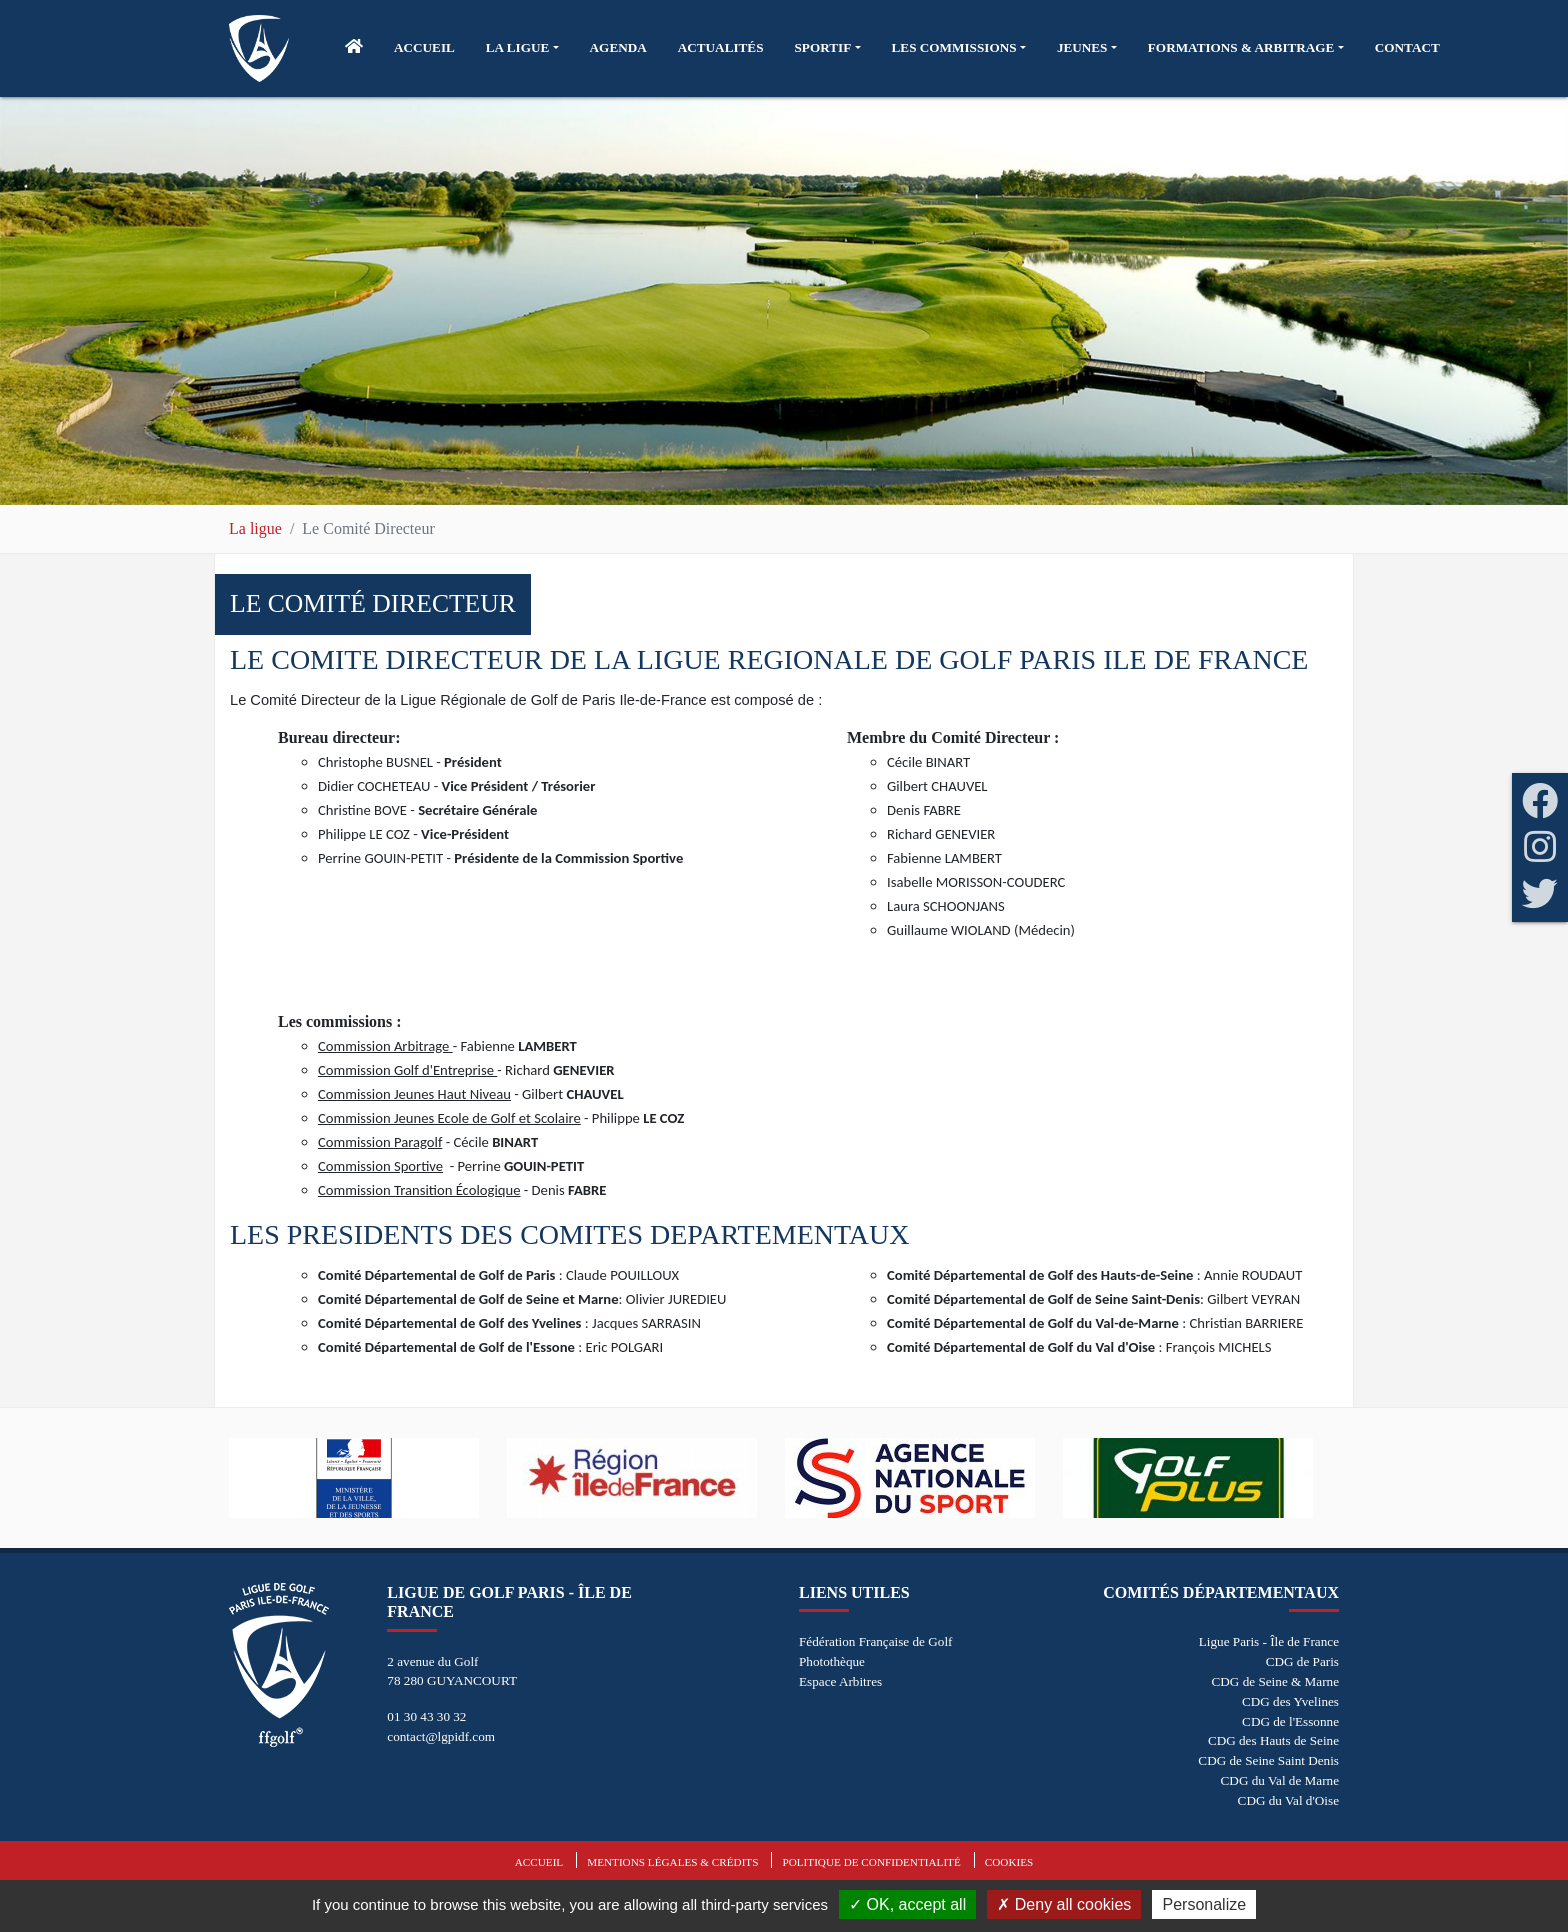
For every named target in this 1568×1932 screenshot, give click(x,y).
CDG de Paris (1302, 1661)
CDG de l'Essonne (1290, 1721)
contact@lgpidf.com (441, 1736)
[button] (522, 48)
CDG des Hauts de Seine (1273, 1740)
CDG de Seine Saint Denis (1268, 1760)
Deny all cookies (1064, 1904)
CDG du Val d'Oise (1288, 1800)
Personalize (1204, 1904)
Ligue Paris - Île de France (1269, 1641)
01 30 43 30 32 (426, 1716)
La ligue (255, 528)
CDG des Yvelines (1290, 1701)
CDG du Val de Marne (1280, 1780)
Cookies (1009, 1862)
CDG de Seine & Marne (1275, 1681)
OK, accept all (907, 1904)
